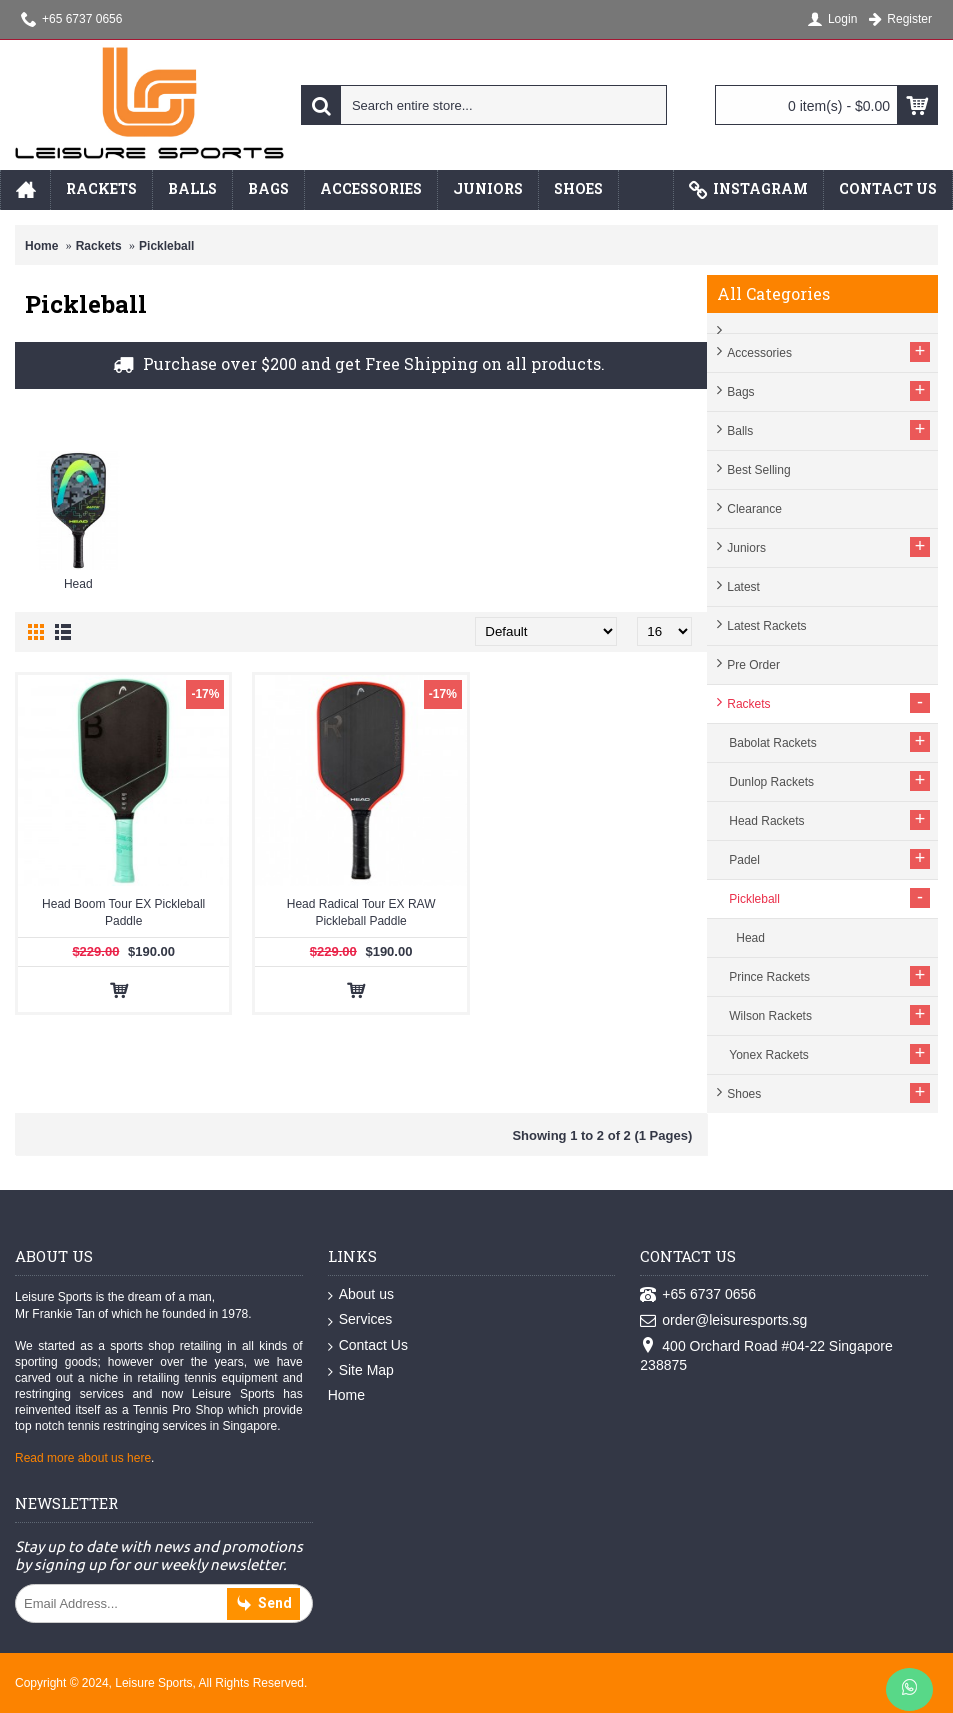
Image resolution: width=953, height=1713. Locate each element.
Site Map (361, 1371)
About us (361, 1295)
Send (263, 1604)
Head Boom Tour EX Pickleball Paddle (123, 912)
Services (360, 1320)
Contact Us (368, 1346)
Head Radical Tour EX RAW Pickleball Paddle (361, 912)
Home (41, 246)
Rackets (99, 246)
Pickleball (166, 246)
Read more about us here (83, 1458)
